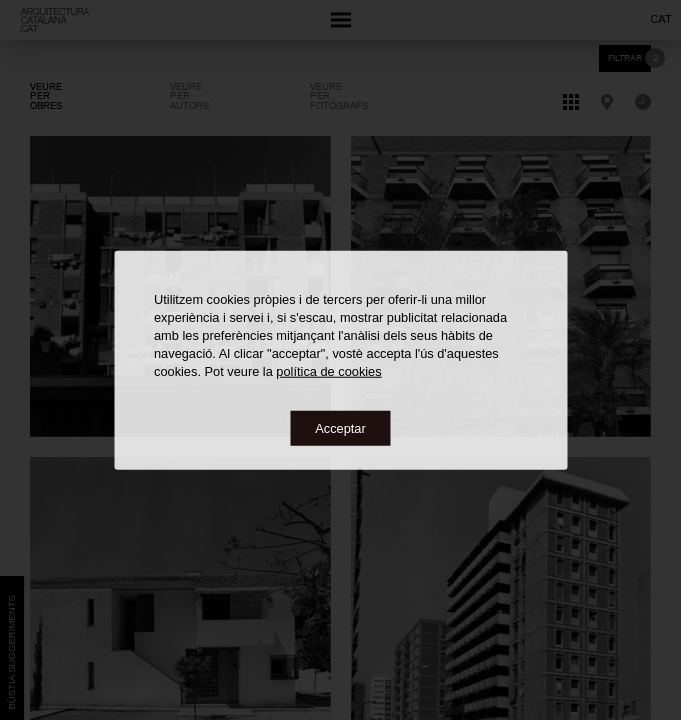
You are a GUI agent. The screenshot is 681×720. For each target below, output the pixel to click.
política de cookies (328, 370)
